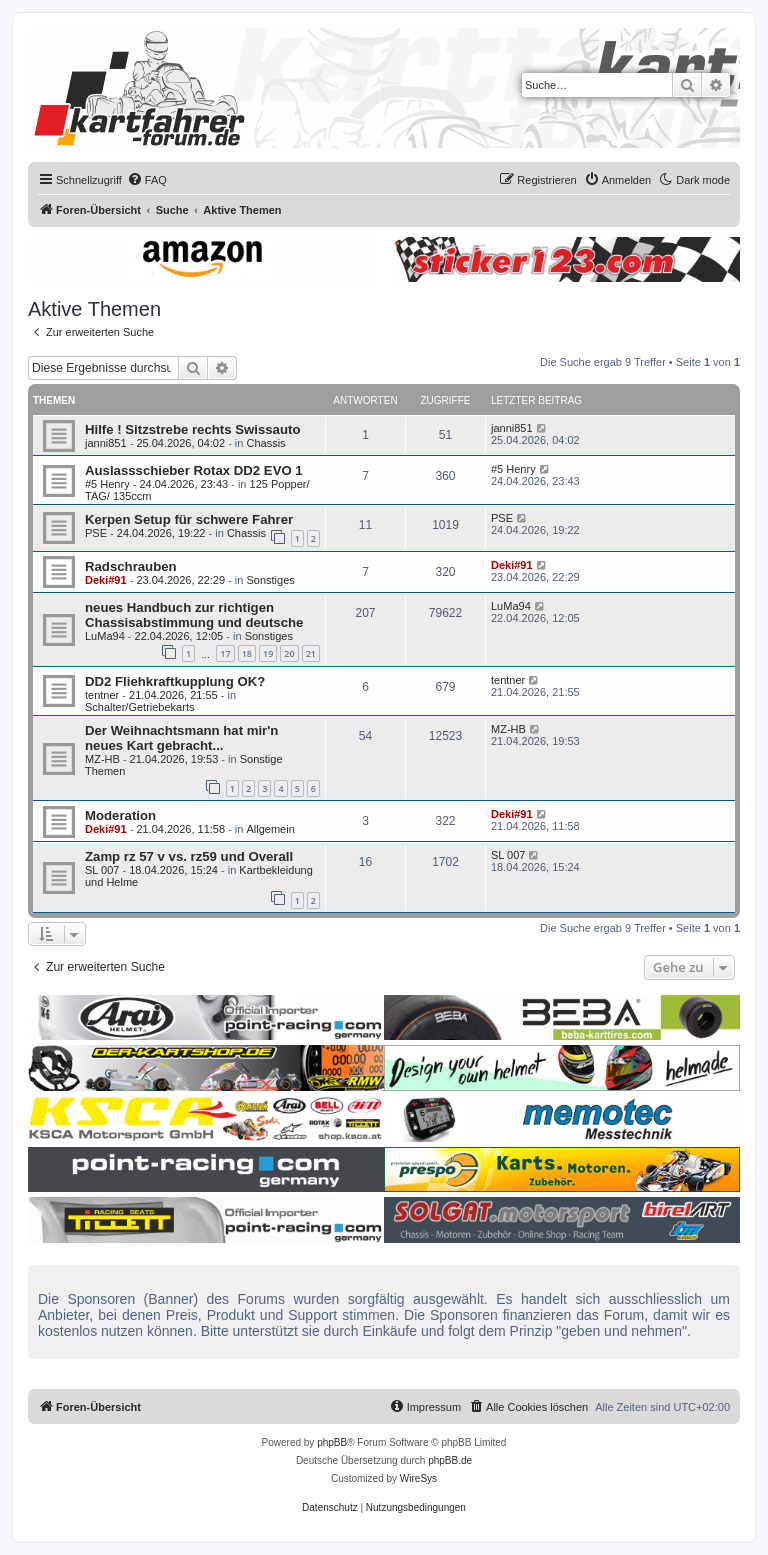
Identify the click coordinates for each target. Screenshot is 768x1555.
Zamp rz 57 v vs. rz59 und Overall (189, 856)
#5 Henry (107, 484)
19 (268, 653)
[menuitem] (147, 180)
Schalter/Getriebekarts (139, 707)
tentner (102, 695)
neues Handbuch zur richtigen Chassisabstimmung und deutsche (194, 615)
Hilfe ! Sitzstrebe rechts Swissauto (192, 429)
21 (311, 653)
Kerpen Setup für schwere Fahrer (189, 519)
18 (247, 653)
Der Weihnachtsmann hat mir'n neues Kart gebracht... (181, 738)
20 (289, 653)
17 (225, 653)
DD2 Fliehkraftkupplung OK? (175, 681)
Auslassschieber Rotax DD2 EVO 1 (194, 470)
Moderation (120, 815)
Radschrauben (131, 566)
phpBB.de (450, 1460)
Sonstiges (270, 580)
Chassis (265, 443)
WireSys (418, 1478)
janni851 (106, 443)
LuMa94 (105, 636)
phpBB (332, 1442)
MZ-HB (102, 759)
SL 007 (102, 870)
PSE (96, 533)
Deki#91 (106, 580)
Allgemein (270, 829)
